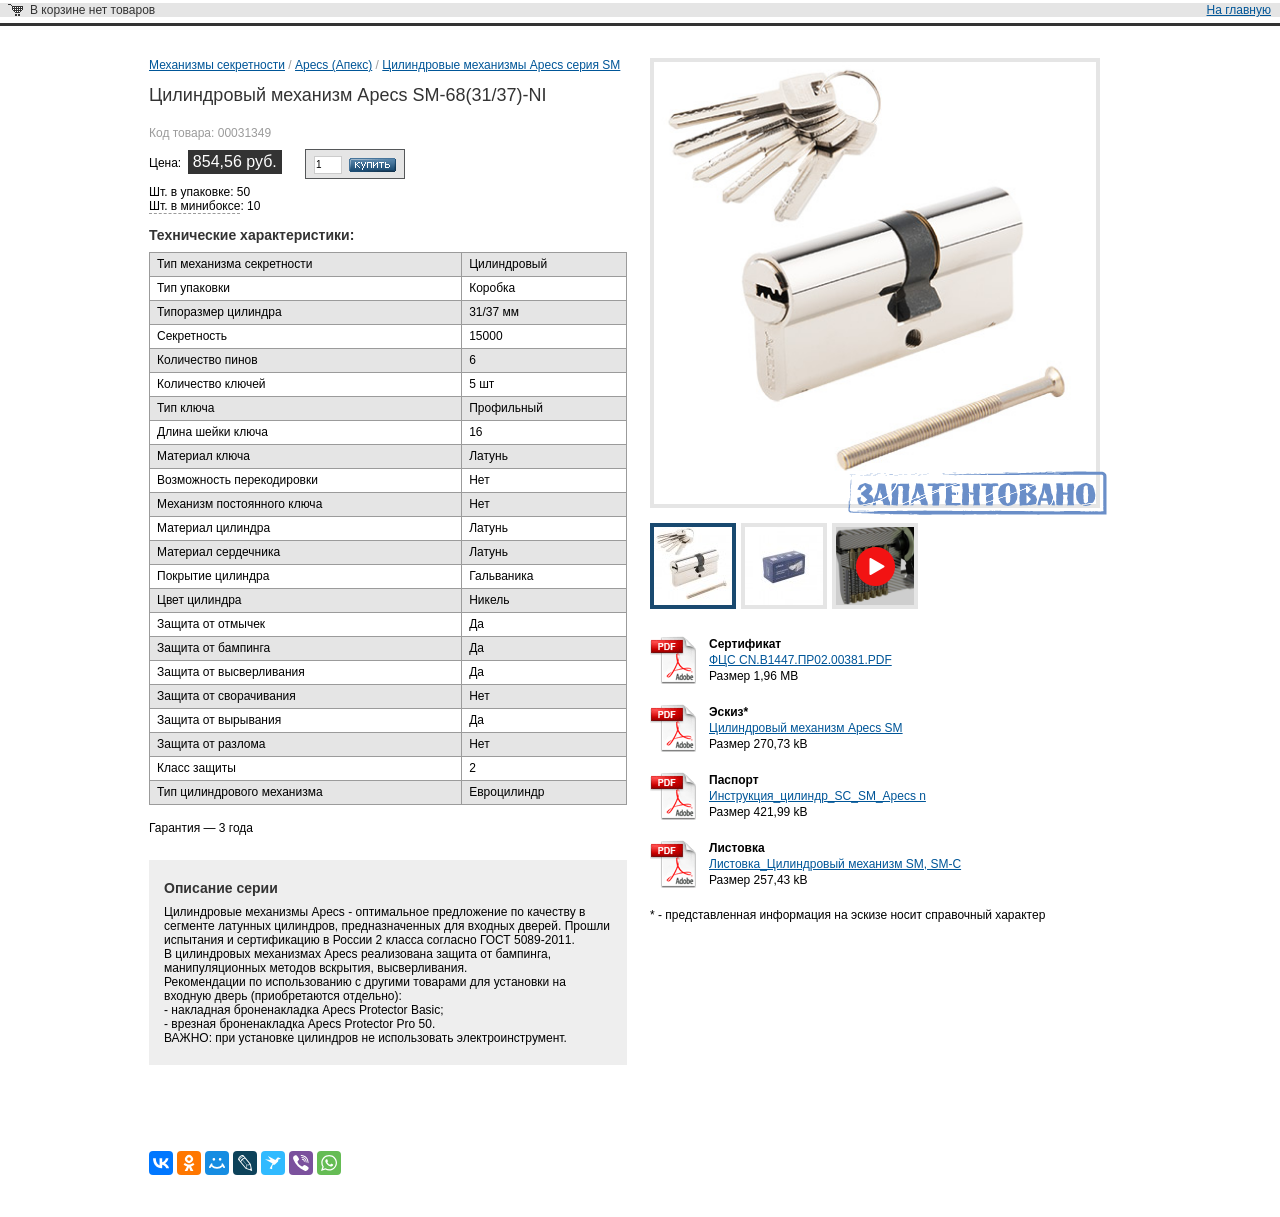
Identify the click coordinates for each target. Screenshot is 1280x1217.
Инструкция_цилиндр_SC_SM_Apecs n (817, 796)
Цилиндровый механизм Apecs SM (806, 728)
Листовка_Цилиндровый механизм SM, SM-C (835, 864)
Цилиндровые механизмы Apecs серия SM (501, 65)
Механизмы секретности (217, 65)
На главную (1239, 10)
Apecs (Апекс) (333, 65)
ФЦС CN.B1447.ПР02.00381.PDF (800, 660)
